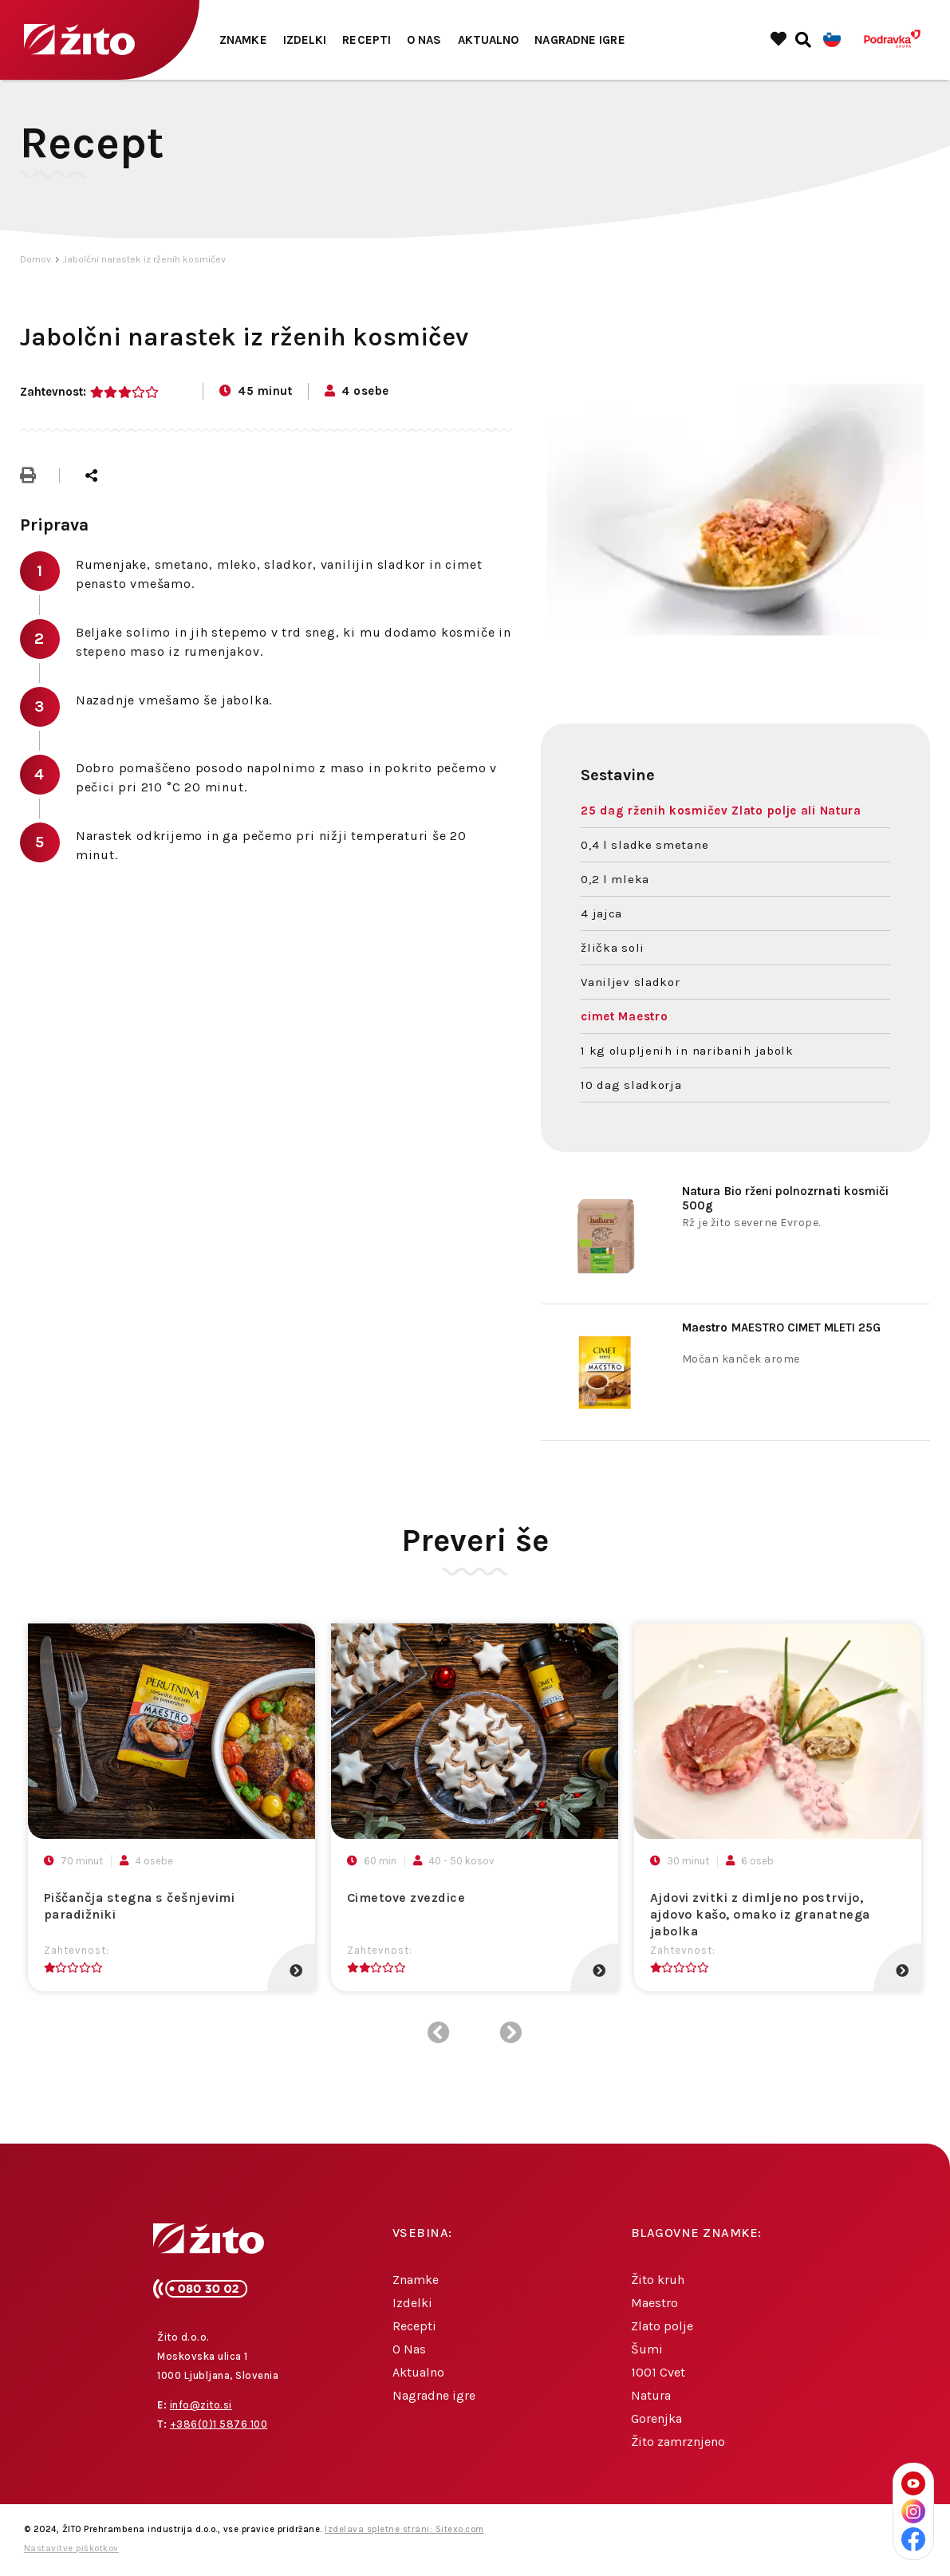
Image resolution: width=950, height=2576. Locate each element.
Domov (35, 259)
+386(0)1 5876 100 (219, 2424)
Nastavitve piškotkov (71, 2548)
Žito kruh (657, 2279)
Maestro (654, 2302)
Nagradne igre (579, 40)
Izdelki (305, 40)
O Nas (424, 40)
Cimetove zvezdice (406, 1897)
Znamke (243, 40)
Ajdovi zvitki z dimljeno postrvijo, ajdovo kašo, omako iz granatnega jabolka (760, 1914)
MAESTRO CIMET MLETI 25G (781, 1327)
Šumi (647, 2349)
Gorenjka (656, 2418)
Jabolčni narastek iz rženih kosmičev (144, 259)
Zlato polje (662, 2325)
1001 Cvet (658, 2372)
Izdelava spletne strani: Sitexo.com (404, 2529)
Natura (651, 2395)
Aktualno (488, 40)
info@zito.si (201, 2405)
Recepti (366, 40)
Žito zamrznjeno (678, 2441)
